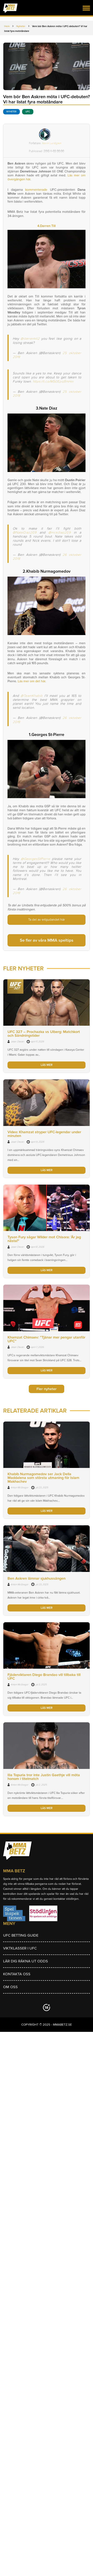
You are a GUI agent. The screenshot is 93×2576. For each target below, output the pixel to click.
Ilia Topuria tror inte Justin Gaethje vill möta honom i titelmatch (44, 1777)
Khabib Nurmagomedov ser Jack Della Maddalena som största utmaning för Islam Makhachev (43, 1477)
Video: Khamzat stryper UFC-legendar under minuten (44, 1134)
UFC (27, 111)
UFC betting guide (20, 1935)
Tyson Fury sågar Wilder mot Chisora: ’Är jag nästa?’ (44, 1239)
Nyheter (11, 111)
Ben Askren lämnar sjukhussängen (36, 1578)
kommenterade (36, 190)
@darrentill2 (30, 339)
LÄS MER (47, 1065)
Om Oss (10, 1987)
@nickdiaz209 (59, 532)
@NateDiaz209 (24, 532)
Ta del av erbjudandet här (46, 920)
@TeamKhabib (32, 696)
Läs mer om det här (31, 681)
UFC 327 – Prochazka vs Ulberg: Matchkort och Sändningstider (44, 1033)
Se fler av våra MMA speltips (46, 940)
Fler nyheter (46, 1389)
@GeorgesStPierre (35, 859)
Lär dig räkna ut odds (25, 1961)
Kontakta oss (16, 1974)
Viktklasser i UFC (20, 1948)
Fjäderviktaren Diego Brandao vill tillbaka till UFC (44, 1676)
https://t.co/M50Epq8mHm (53, 381)
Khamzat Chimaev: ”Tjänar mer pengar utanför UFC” (46, 1339)
